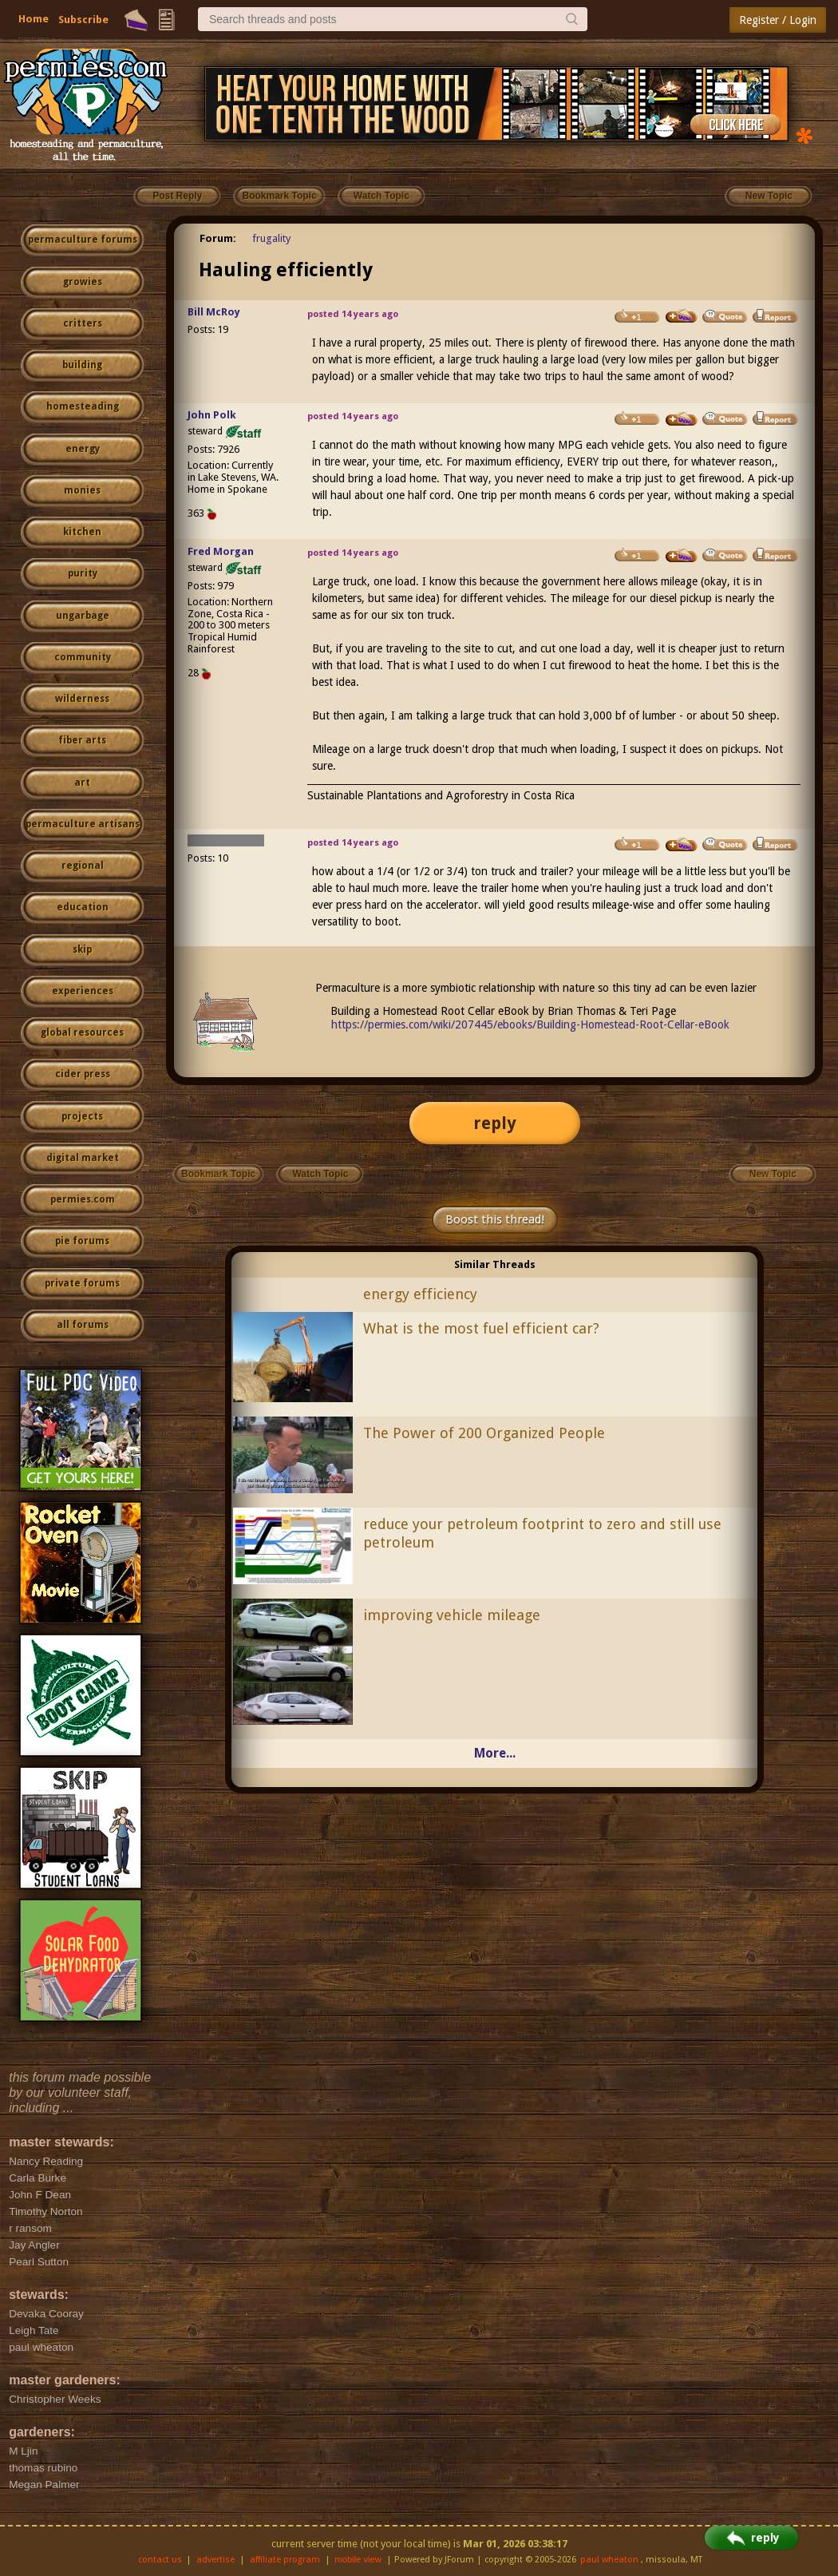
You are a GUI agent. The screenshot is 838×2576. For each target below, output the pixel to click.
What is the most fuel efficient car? (481, 1328)
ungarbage (82, 615)
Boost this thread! (494, 1219)
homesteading (82, 406)
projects (82, 1116)
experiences (82, 991)
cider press (82, 1074)
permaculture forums (82, 239)
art (82, 782)
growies (82, 281)
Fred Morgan (221, 551)
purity (82, 573)
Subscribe (83, 20)
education (83, 907)
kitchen (82, 531)
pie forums (82, 1240)
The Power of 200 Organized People (484, 1433)
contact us (160, 2559)
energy (82, 448)
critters (82, 323)
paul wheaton (609, 2559)
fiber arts (82, 740)
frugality (271, 238)
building (82, 365)
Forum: (218, 238)
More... (495, 1753)
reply (494, 1123)
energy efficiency (420, 1294)
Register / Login (777, 20)
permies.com (82, 1199)
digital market (82, 1157)
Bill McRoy (214, 312)
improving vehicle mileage (451, 1615)
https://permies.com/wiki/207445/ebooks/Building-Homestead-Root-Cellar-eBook (530, 1024)
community (82, 657)
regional (82, 865)
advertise (215, 2559)
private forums (82, 1283)
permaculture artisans (83, 824)
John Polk (212, 415)
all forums (83, 1324)
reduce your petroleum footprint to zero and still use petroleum (542, 1533)
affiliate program (285, 2559)
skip (82, 949)
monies (82, 490)
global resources (82, 1032)
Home (33, 19)
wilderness (82, 698)
